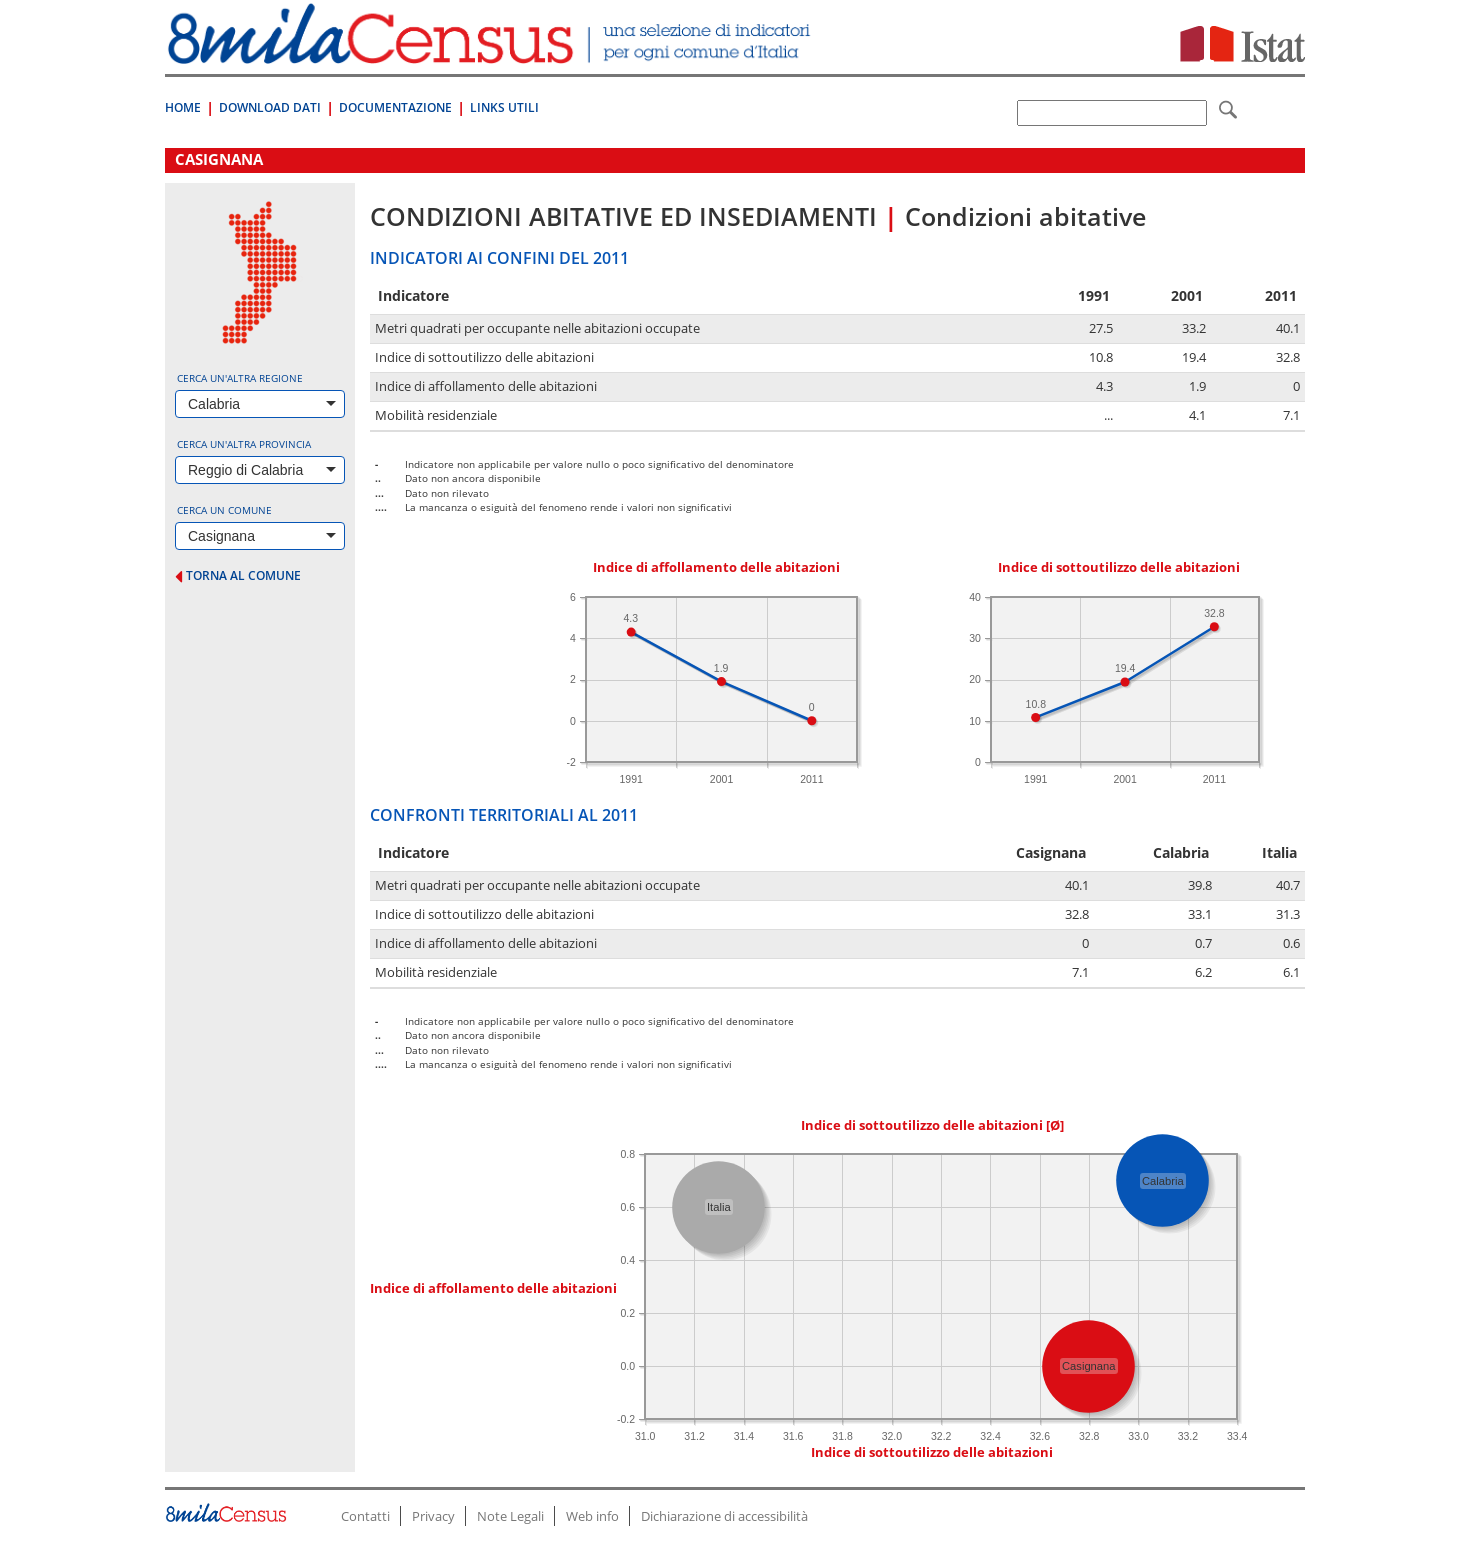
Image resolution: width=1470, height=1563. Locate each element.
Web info (592, 1516)
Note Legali (510, 1516)
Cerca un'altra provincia (244, 444)
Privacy (433, 1516)
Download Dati (270, 107)
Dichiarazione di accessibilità (724, 1516)
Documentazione (395, 107)
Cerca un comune (224, 510)
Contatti (365, 1516)
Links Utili (504, 107)
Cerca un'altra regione (240, 378)
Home (183, 107)
